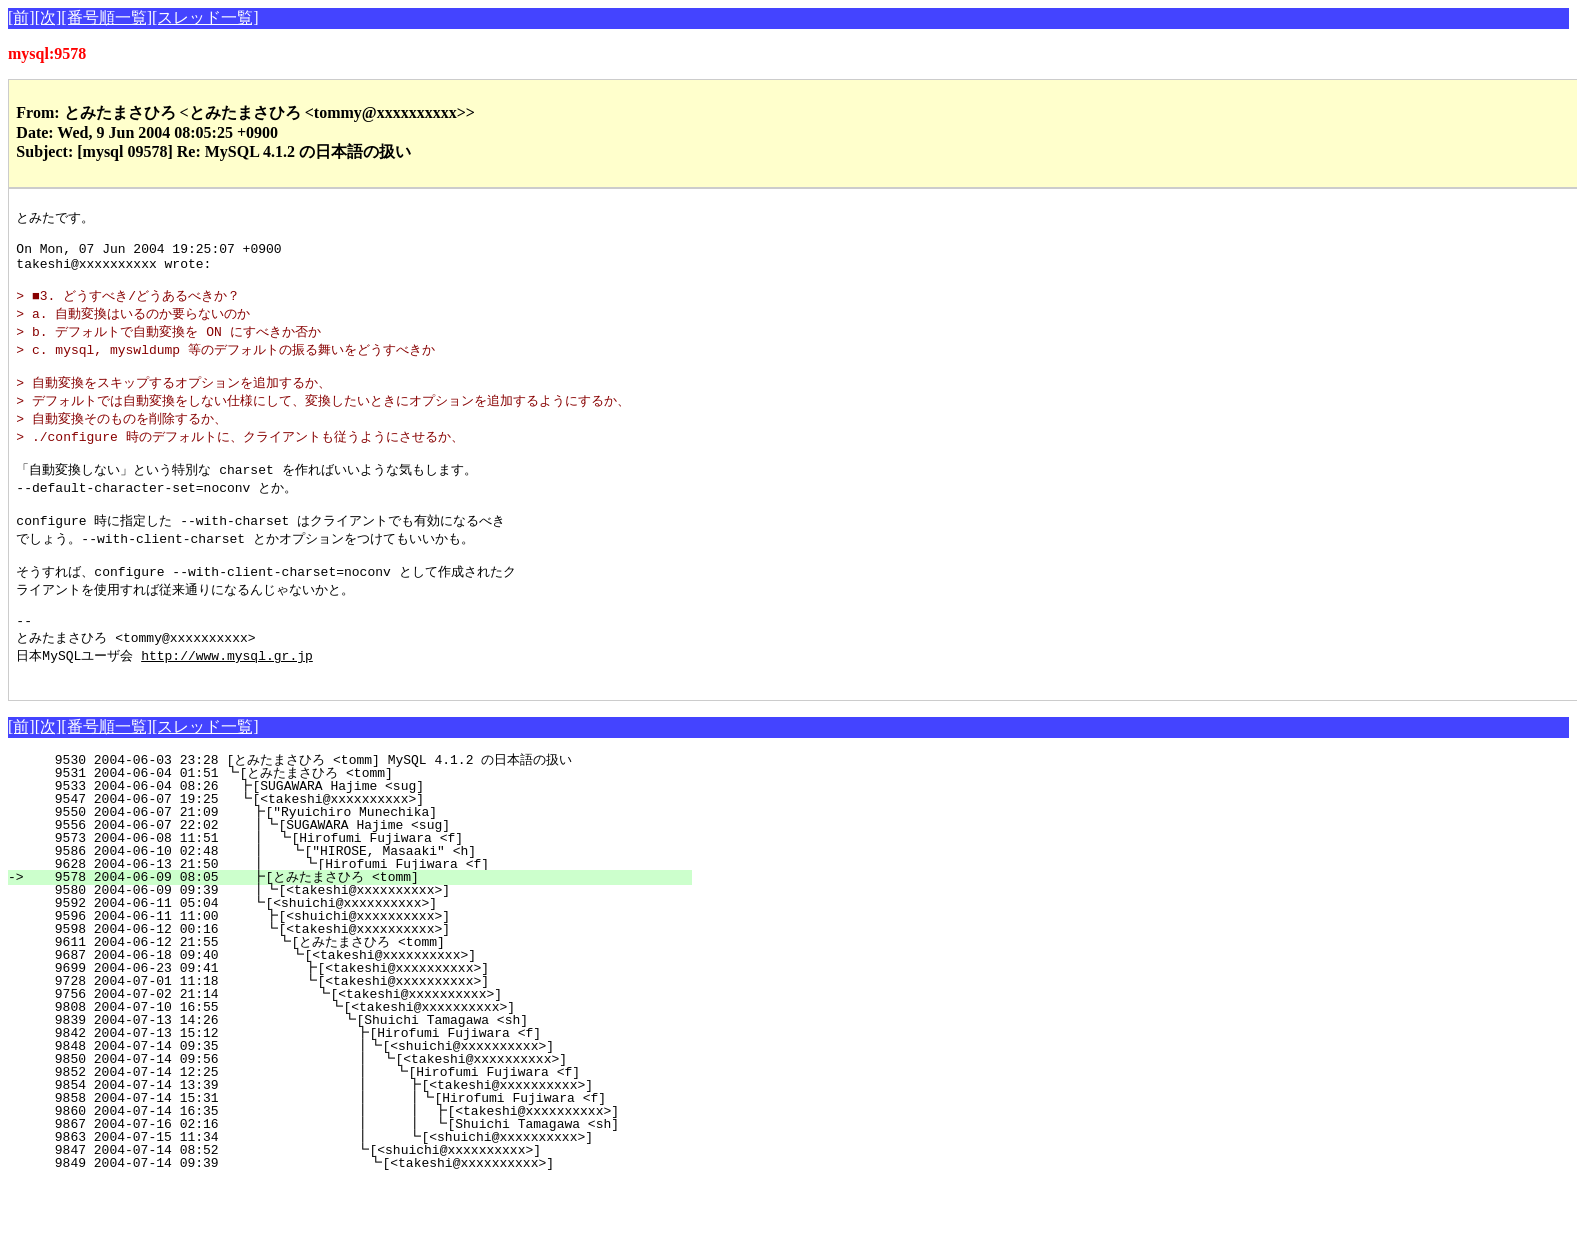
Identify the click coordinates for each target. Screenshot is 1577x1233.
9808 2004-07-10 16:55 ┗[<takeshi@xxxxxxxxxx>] (360, 1057)
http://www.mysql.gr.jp (227, 702)
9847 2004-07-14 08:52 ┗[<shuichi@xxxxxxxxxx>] (357, 1200)
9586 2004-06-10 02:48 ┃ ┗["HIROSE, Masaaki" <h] (361, 901)
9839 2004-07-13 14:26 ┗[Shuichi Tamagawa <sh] (358, 1070)
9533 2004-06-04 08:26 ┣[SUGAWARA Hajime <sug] (369, 836)
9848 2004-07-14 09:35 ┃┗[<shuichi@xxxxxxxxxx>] (353, 1096)
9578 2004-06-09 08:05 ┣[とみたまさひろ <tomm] (358, 927)
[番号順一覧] (106, 17)
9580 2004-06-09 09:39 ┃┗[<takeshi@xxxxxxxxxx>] (364, 940)
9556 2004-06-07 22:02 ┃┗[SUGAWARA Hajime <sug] (364, 875)
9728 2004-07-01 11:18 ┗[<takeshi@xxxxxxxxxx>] (362, 1031)
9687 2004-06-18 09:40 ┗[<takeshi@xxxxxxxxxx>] (364, 1005)
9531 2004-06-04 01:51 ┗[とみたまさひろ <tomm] (361, 823)
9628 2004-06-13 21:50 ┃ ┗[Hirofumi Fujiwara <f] (360, 914)
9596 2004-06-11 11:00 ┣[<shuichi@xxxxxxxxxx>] (366, 966)
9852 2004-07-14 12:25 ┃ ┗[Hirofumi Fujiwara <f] (351, 1122)
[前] (21, 17)
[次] (48, 17)
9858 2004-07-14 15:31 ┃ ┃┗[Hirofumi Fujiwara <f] (345, 1148)
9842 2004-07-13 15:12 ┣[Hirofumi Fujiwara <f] (357, 1083)
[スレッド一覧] (205, 17)
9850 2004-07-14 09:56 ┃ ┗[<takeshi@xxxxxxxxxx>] (352, 1109)
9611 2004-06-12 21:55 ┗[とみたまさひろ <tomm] (356, 992)
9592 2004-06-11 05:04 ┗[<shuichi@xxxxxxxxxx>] (367, 953)
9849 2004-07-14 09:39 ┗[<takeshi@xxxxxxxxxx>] (356, 1213)
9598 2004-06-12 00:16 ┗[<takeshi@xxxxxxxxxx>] (366, 979)
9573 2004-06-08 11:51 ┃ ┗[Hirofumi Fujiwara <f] (362, 888)
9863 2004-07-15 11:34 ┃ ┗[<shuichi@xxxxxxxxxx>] (349, 1187)
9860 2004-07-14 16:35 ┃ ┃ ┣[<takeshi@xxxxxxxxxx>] (344, 1161)
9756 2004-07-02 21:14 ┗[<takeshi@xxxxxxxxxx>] (361, 1044)
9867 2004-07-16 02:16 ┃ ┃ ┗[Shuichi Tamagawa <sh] (344, 1174)
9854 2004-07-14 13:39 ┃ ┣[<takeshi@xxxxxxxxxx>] (349, 1135)
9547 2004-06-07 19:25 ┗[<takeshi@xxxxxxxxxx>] (369, 849)
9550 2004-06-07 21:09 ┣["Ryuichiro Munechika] (367, 862)
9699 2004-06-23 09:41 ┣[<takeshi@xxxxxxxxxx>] (362, 1018)
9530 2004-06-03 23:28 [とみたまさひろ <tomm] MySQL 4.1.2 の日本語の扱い (356, 810)
